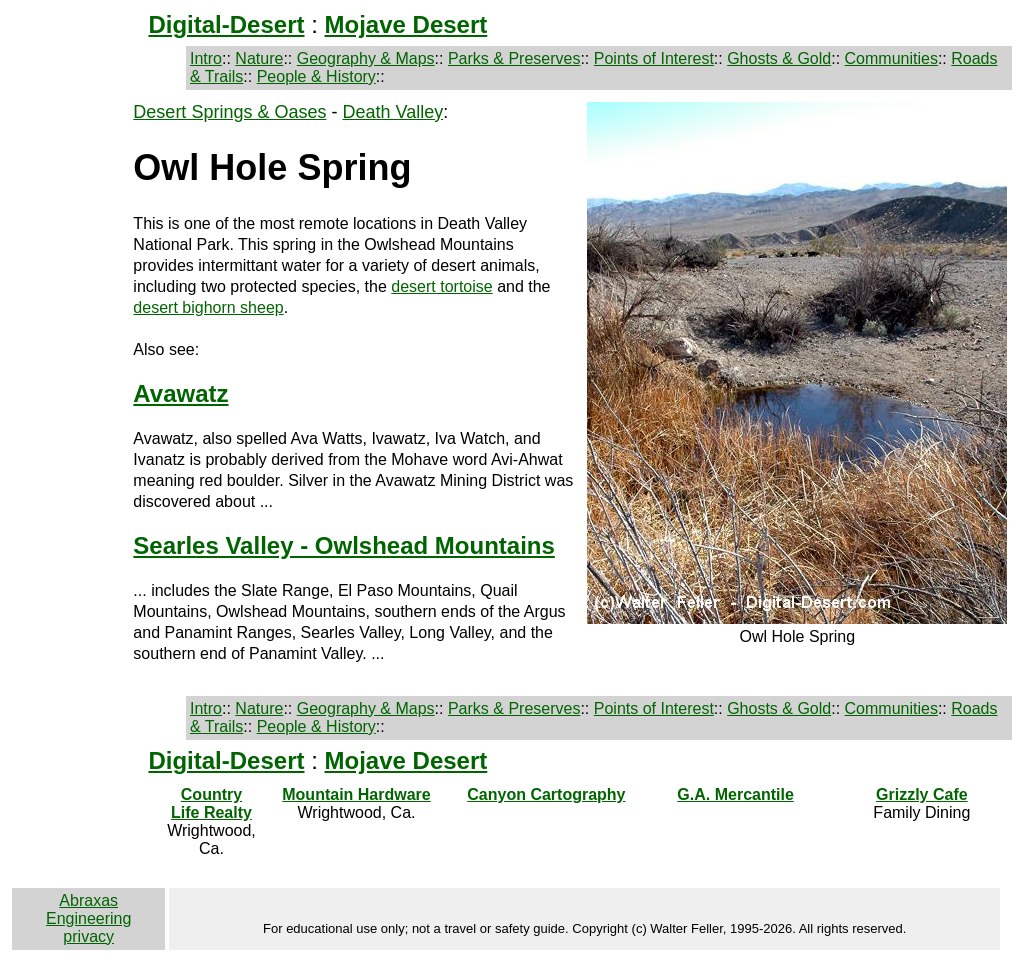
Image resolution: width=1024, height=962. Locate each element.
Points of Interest (654, 58)
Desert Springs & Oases (229, 112)
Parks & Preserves (514, 58)
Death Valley (392, 112)
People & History (316, 76)
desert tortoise (441, 286)
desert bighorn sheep (208, 307)
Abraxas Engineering (88, 909)
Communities (891, 58)
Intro (206, 58)
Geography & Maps (366, 58)
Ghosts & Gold (779, 58)
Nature (259, 58)
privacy (88, 936)
